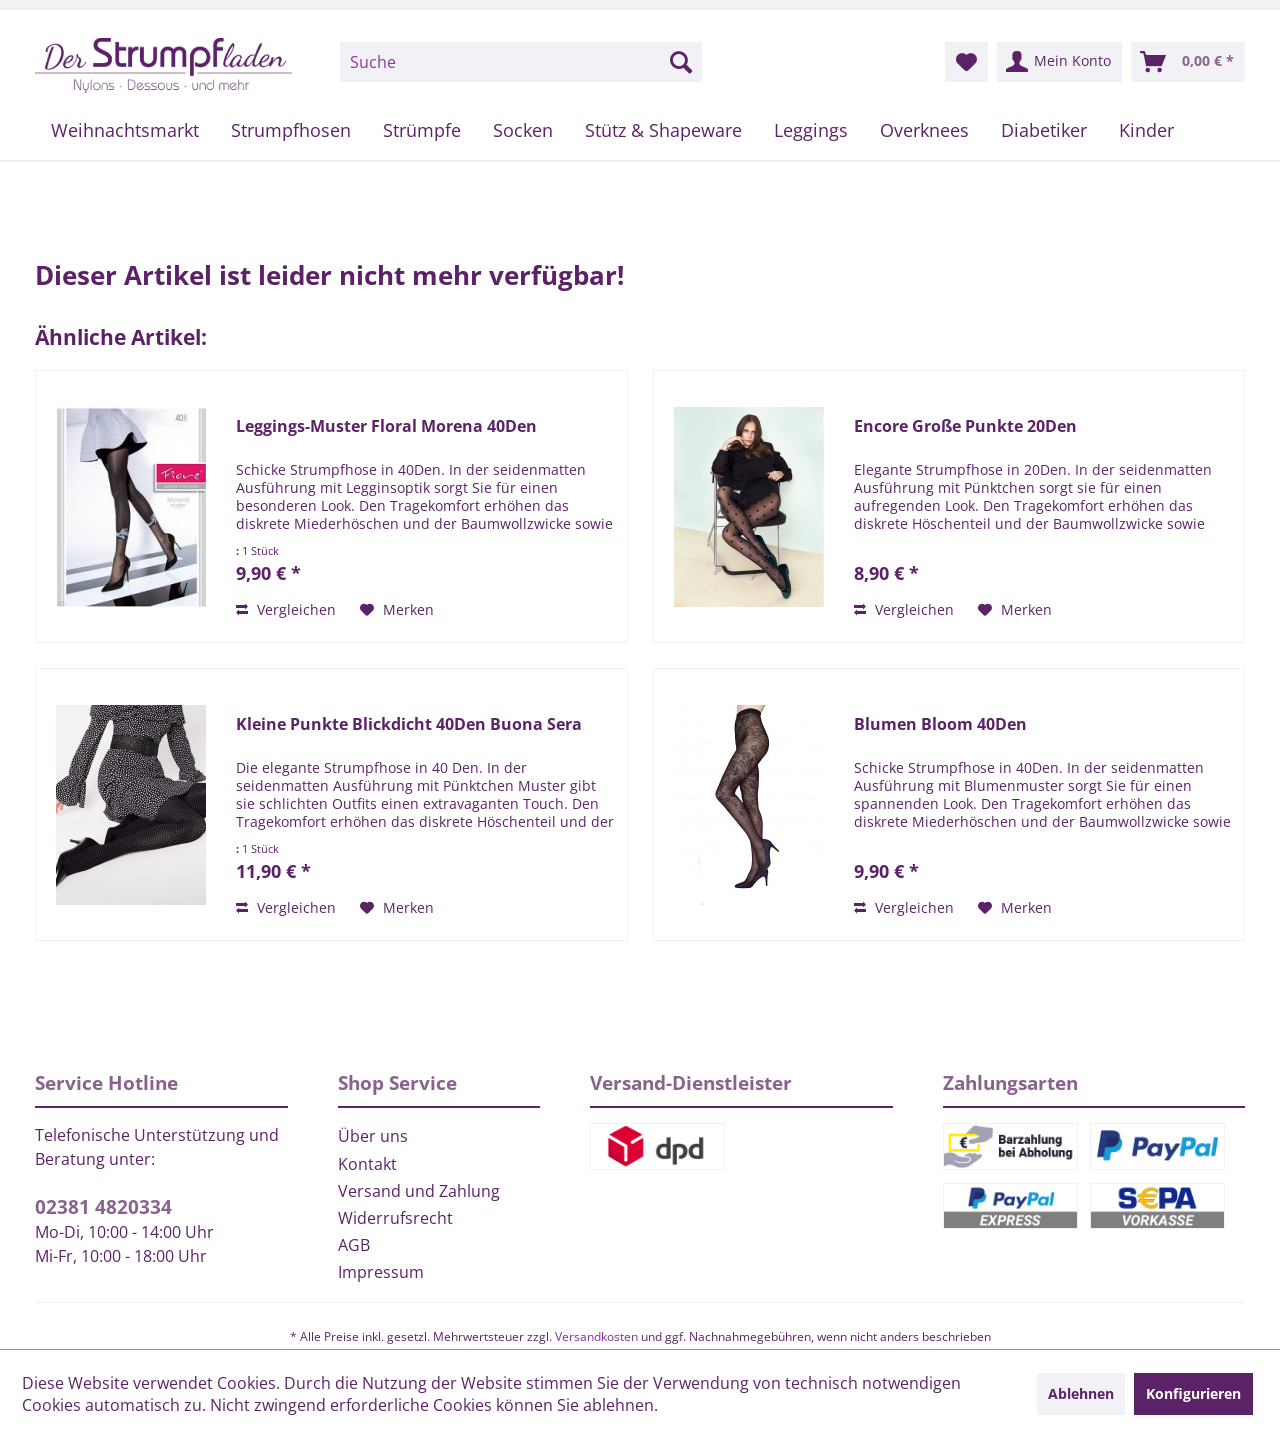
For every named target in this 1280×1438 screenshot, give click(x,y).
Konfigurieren (1193, 1393)
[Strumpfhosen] (291, 130)
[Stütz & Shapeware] (663, 130)
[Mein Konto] (1059, 62)
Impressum (381, 1272)
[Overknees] (924, 130)
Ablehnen (1081, 1393)
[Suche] (521, 62)
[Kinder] (1146, 130)
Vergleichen (286, 609)
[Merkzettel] (966, 62)
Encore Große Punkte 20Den (965, 426)
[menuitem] (521, 62)
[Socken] (523, 130)
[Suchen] (681, 62)
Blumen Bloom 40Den (940, 724)
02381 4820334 (103, 1207)
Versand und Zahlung (419, 1191)
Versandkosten (596, 1336)
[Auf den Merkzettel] (397, 610)
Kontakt (367, 1164)
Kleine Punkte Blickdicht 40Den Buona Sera (409, 724)
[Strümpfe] (422, 130)
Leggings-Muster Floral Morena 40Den (386, 426)
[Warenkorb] (1188, 62)
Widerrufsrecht (395, 1218)
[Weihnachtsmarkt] (125, 130)
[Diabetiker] (1044, 130)
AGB (354, 1245)
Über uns (373, 1136)
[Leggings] (811, 130)
